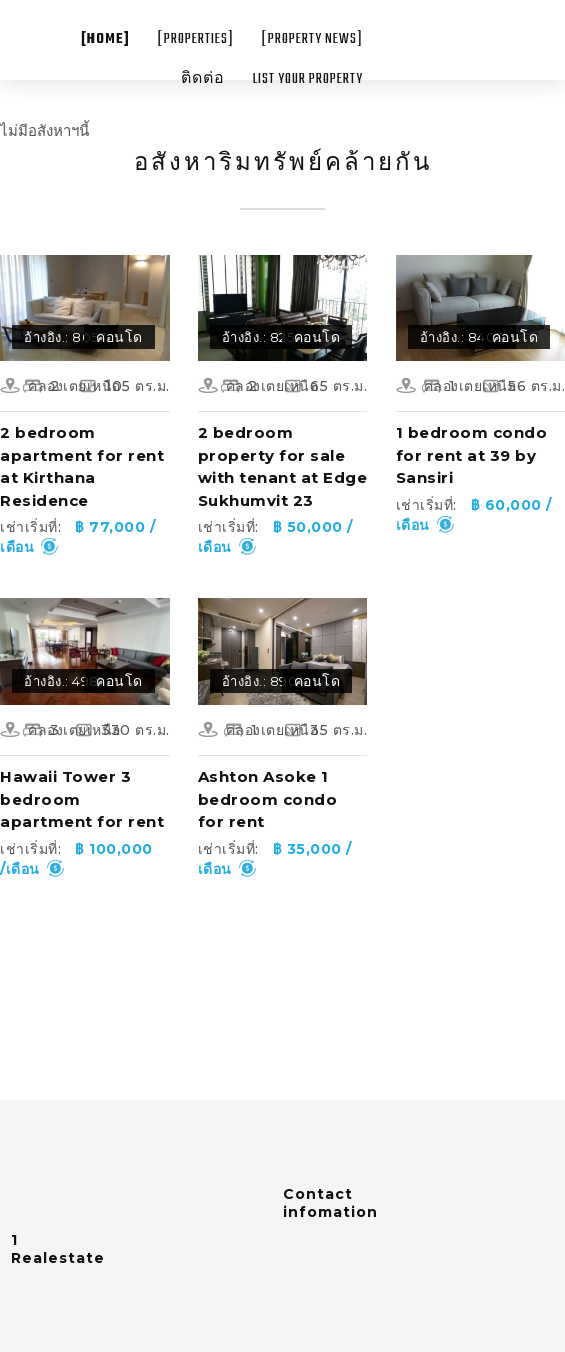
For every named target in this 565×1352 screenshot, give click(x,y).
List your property (308, 79)
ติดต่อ (203, 79)
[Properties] (196, 39)
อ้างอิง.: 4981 (63, 681)
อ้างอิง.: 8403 (462, 337)
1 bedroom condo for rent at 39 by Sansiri (472, 455)
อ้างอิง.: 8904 (264, 681)
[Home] (105, 39)
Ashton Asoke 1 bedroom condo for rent (268, 799)
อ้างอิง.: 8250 (263, 337)
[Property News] (312, 39)
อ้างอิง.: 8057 (65, 337)
